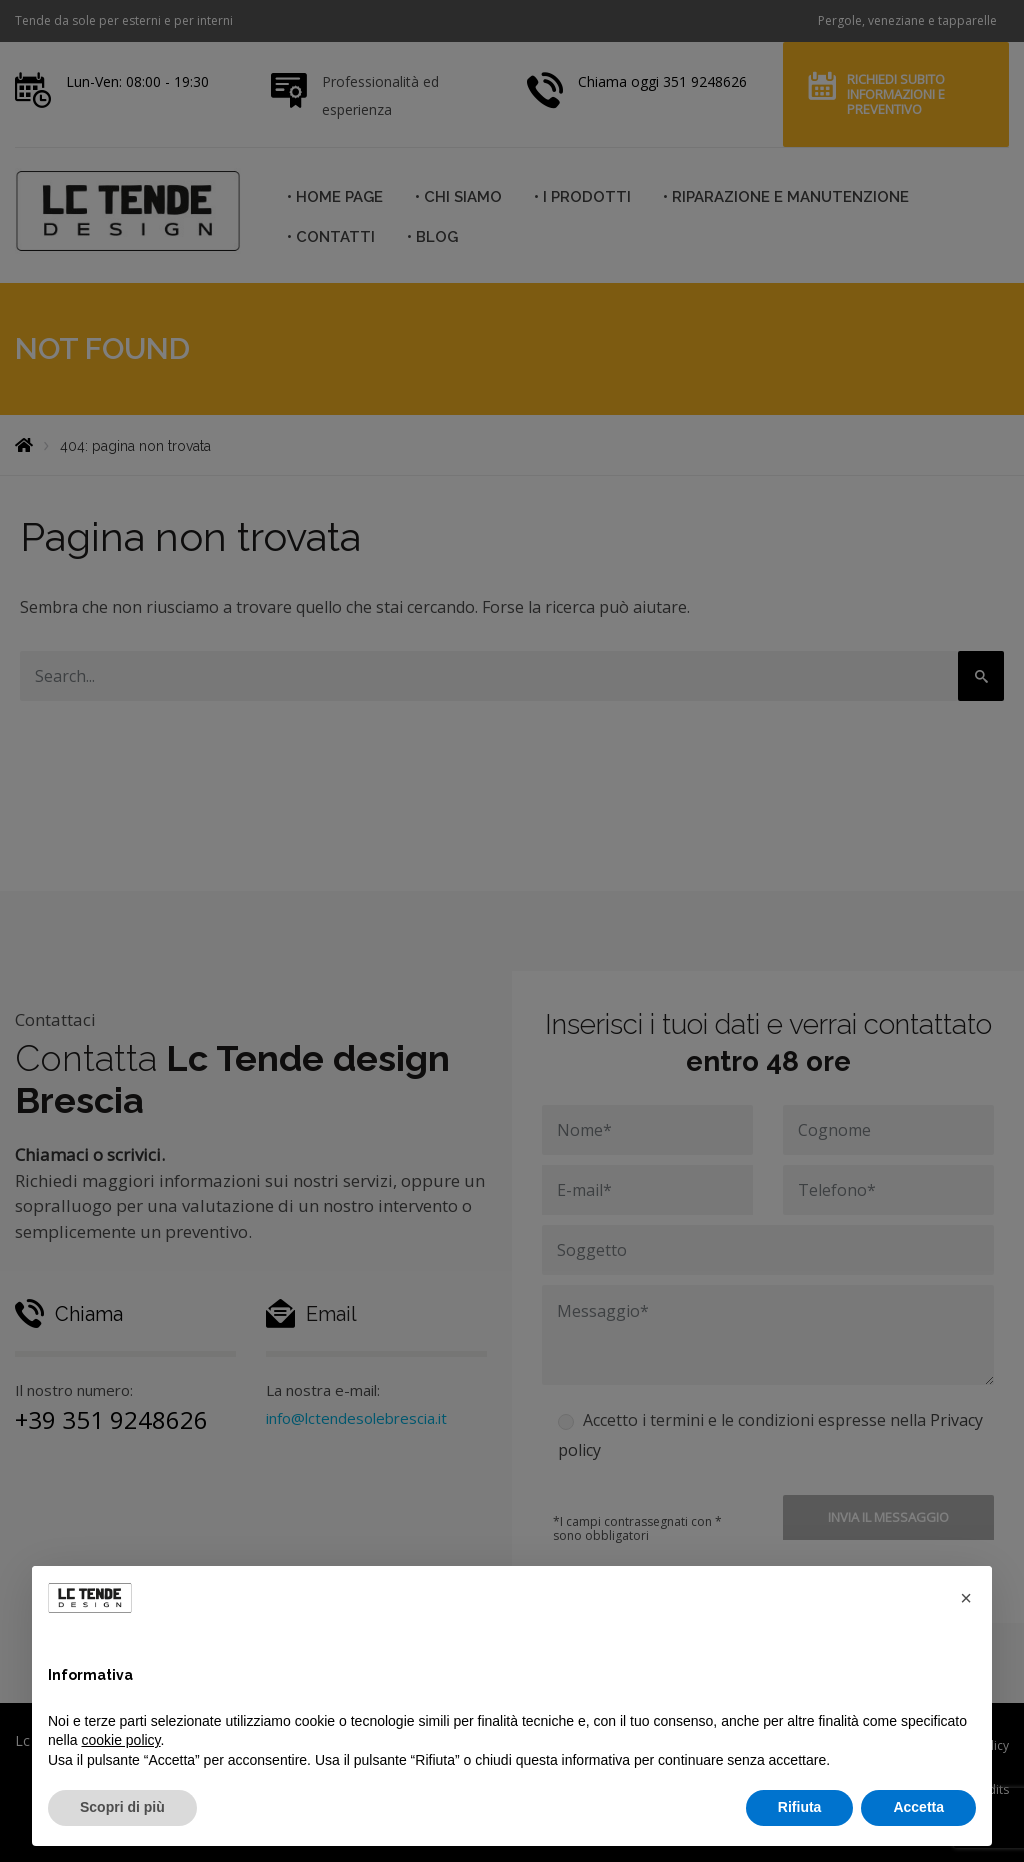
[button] (966, 1598)
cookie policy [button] (120, 1740)
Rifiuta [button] (800, 1807)
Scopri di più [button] (122, 1807)
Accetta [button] (918, 1807)
